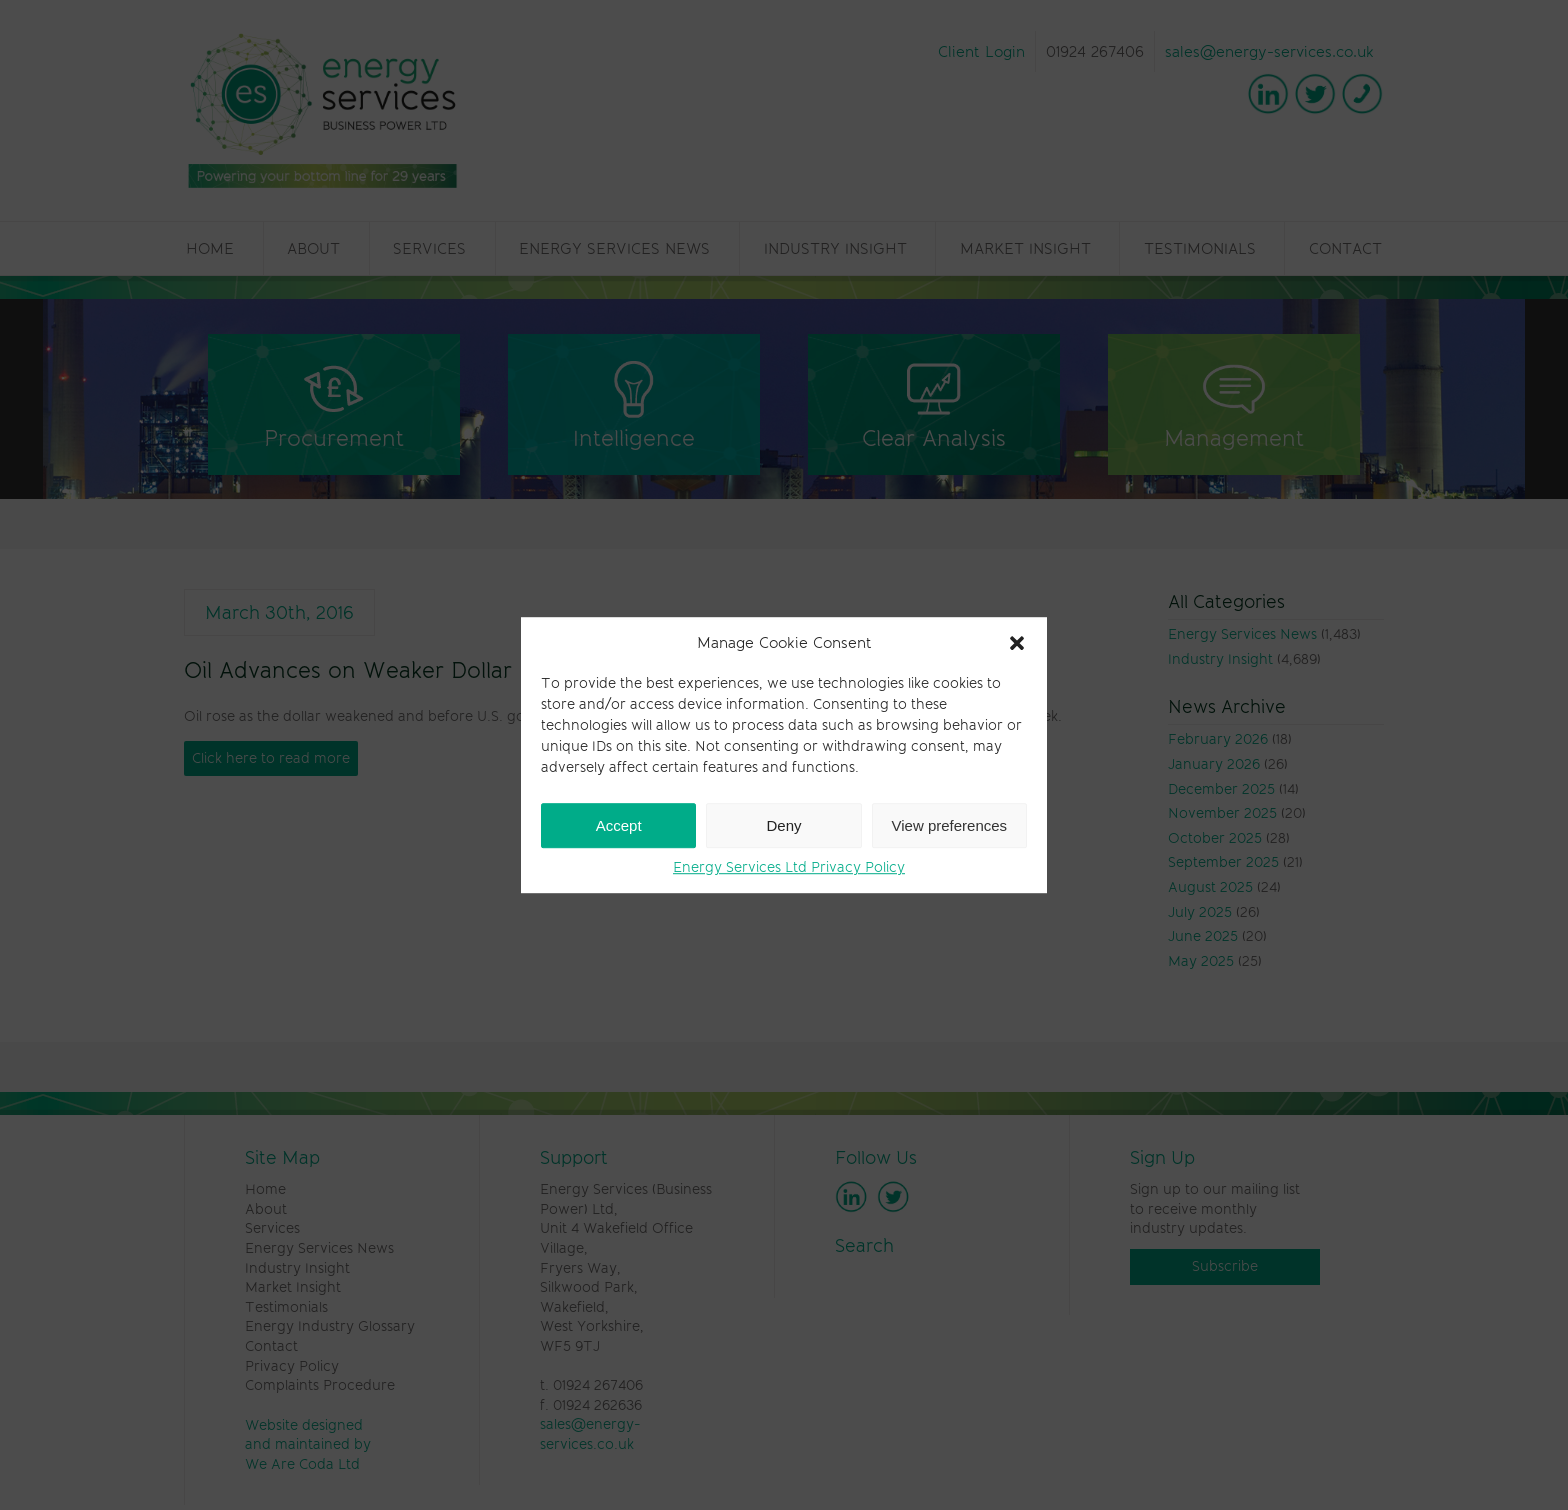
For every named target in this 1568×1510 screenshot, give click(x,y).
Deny (783, 825)
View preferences (950, 825)
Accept (619, 825)
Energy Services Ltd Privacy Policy (789, 867)
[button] (1017, 643)
